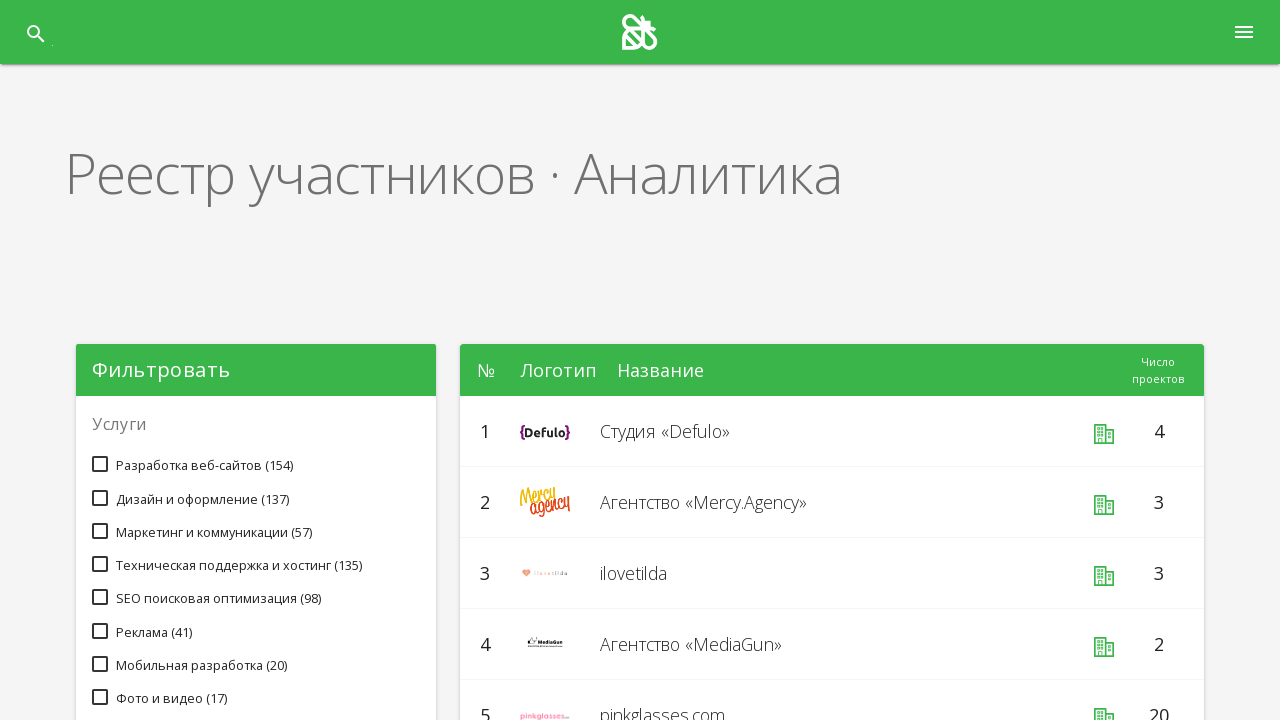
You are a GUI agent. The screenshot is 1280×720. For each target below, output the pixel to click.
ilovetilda (639, 573)
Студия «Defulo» (672, 431)
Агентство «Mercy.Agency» (719, 502)
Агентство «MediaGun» (704, 644)
